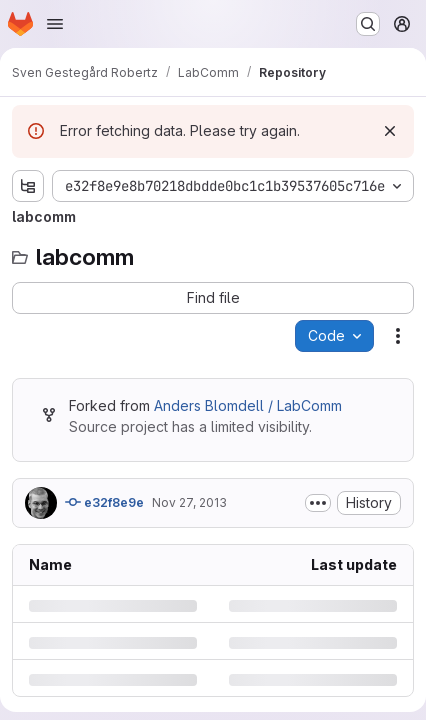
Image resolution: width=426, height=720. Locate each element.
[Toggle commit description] (318, 503)
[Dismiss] (390, 131)
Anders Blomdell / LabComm (248, 405)
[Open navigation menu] (55, 24)
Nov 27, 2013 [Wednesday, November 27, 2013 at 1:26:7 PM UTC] (189, 502)
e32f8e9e (104, 502)
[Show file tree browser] (28, 186)
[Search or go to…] (368, 24)
